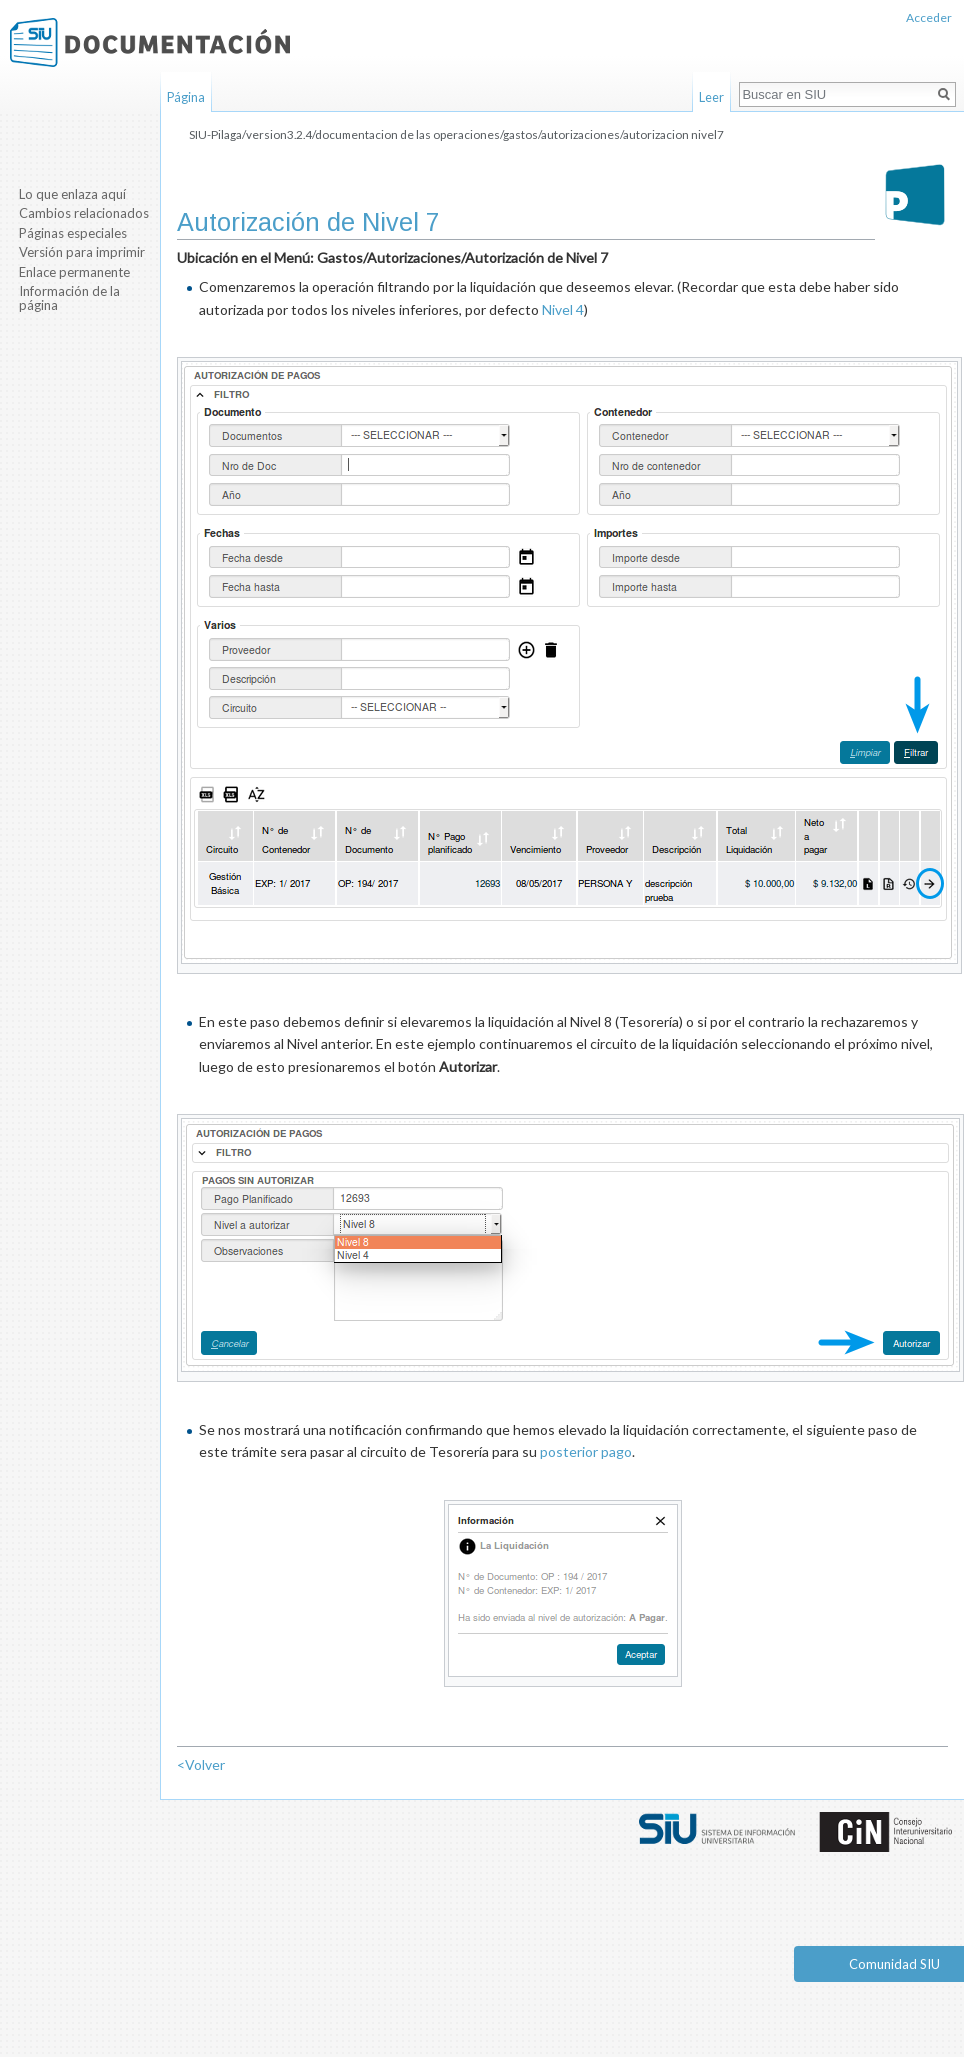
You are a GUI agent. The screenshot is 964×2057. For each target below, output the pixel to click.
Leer (711, 97)
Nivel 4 (563, 309)
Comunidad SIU (894, 1964)
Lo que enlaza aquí (72, 194)
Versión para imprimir (82, 252)
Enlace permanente (74, 272)
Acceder (929, 17)
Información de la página (69, 298)
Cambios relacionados (84, 213)
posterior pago (586, 1451)
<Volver (201, 1764)
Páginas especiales (73, 233)
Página (186, 97)
